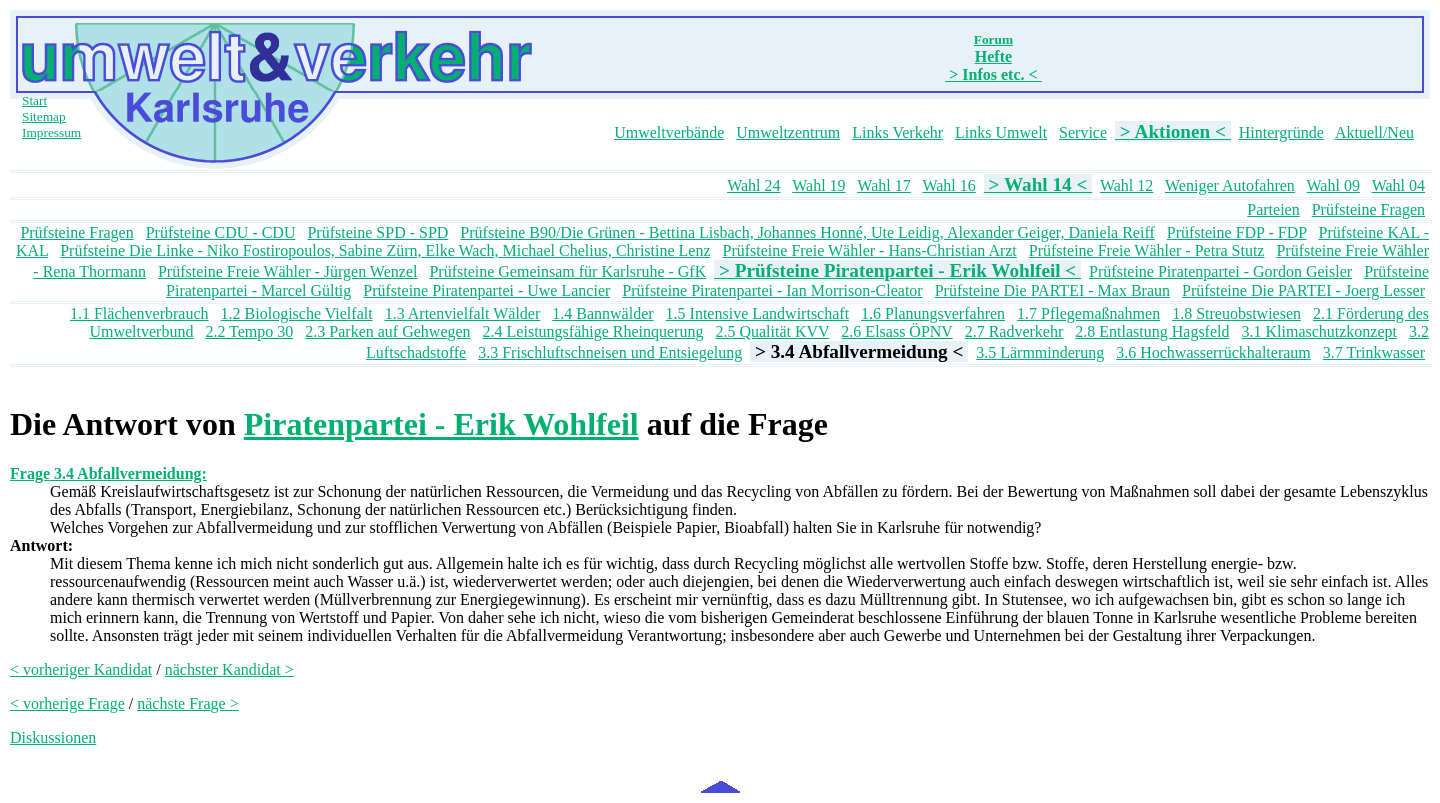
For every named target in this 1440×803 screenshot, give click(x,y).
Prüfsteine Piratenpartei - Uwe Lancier (486, 290)
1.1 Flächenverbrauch (139, 313)
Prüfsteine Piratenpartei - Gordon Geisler (1220, 271)
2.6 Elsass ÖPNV (896, 331)
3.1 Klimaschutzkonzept (1319, 331)
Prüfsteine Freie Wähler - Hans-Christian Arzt (870, 250)
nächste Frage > (187, 703)
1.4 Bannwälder (602, 313)
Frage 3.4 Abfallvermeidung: (108, 473)
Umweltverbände (669, 132)
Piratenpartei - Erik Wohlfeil (441, 424)
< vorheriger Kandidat (81, 669)
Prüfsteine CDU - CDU (221, 232)
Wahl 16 (948, 185)
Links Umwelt (1001, 132)
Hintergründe (1281, 132)
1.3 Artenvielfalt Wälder (463, 313)
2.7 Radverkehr (1014, 331)
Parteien (1273, 209)
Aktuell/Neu (1374, 132)
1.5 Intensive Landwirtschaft (758, 313)
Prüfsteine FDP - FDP (1237, 232)
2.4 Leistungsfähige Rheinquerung (593, 331)
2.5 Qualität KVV (772, 331)
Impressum (51, 132)
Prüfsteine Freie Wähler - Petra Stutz (1147, 250)
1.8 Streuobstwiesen (1236, 313)
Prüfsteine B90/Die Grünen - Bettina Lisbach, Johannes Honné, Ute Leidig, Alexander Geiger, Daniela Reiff (807, 232)
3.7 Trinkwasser (1374, 352)
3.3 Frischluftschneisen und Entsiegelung (610, 352)
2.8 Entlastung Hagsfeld (1152, 331)
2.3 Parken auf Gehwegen (387, 331)
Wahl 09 (1333, 185)
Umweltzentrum (788, 132)
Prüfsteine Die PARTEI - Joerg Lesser (1303, 290)
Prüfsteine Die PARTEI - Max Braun (1052, 290)
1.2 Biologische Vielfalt (297, 313)
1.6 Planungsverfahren (933, 313)
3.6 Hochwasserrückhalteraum (1213, 352)
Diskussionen (53, 737)
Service (1083, 132)
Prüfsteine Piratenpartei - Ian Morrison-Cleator (772, 290)
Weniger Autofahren (1230, 185)
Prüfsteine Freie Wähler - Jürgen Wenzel (288, 271)
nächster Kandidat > (229, 669)
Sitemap (44, 116)
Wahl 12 (1126, 185)
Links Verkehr (897, 132)
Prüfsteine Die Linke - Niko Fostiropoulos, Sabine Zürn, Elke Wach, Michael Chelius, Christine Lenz (385, 250)
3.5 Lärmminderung (1040, 352)
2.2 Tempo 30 (249, 331)
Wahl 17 (883, 185)
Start (34, 100)
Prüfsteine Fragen (1368, 209)
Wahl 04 (1398, 185)
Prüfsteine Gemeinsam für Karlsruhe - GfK (567, 271)
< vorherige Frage (67, 703)
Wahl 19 (818, 185)
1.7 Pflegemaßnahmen (1088, 313)
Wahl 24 (753, 185)
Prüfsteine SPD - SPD (377, 232)
